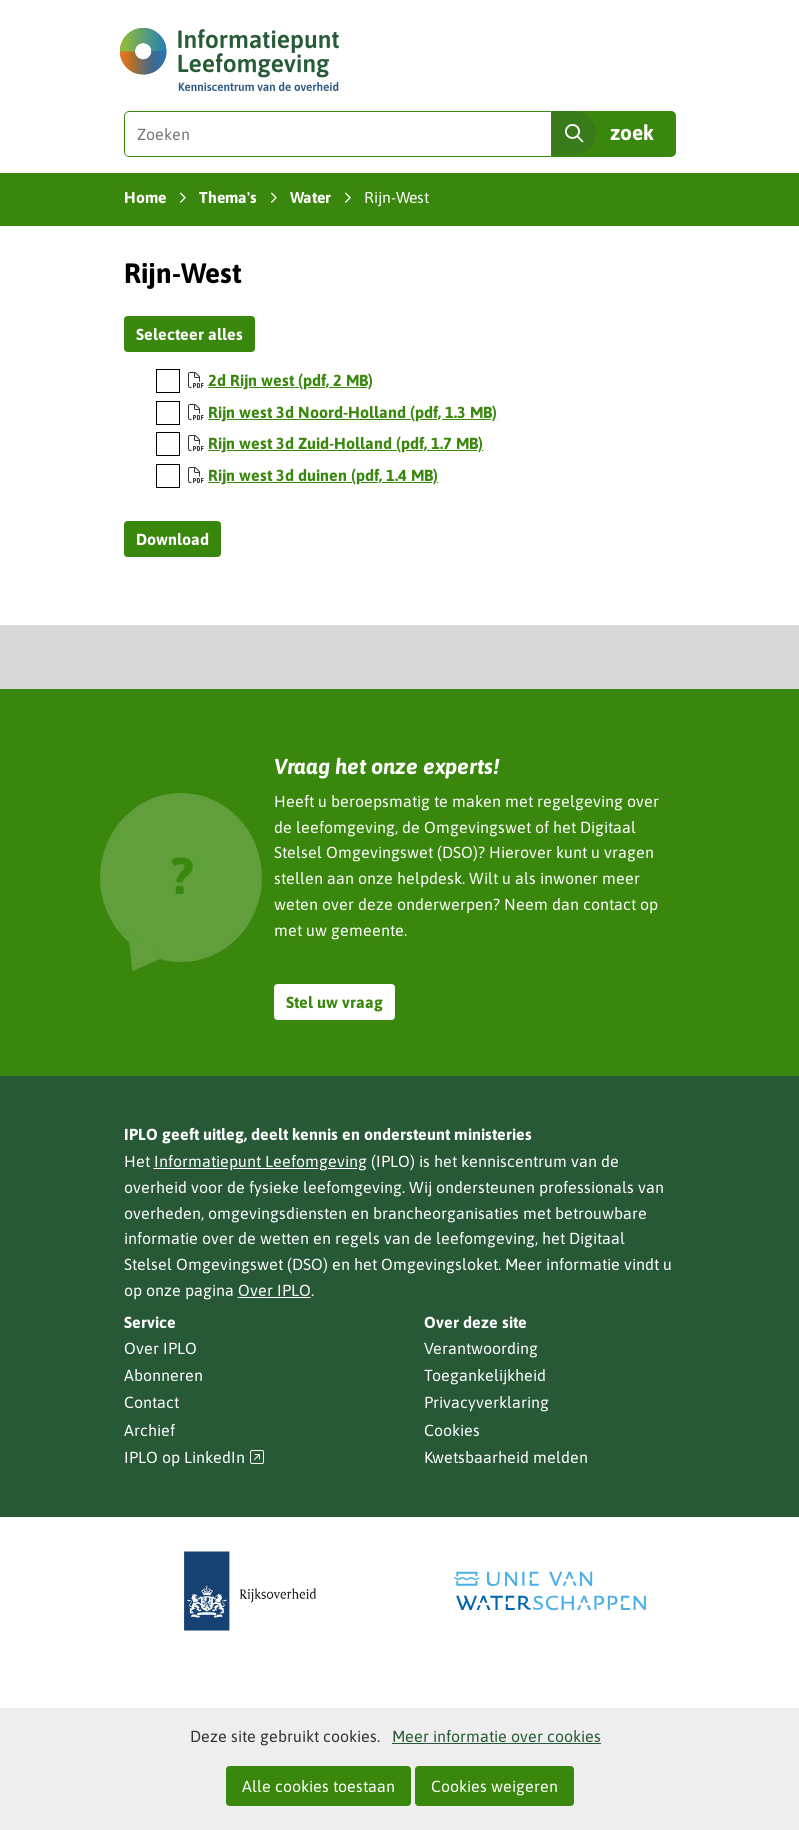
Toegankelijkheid (485, 1375)
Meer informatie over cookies (496, 1736)
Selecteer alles (189, 334)
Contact (151, 1402)
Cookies (452, 1430)
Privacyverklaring (486, 1402)
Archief (149, 1430)
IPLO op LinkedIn (195, 1457)
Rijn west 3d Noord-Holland (352, 412)
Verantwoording (481, 1348)
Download (172, 539)
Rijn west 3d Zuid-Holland (345, 443)
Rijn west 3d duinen (323, 475)
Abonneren (163, 1375)
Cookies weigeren (494, 1786)
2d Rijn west (290, 380)
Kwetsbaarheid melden (506, 1457)
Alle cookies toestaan (318, 1786)
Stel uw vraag (334, 1002)
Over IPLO (274, 1290)
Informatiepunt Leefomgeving (260, 1161)
